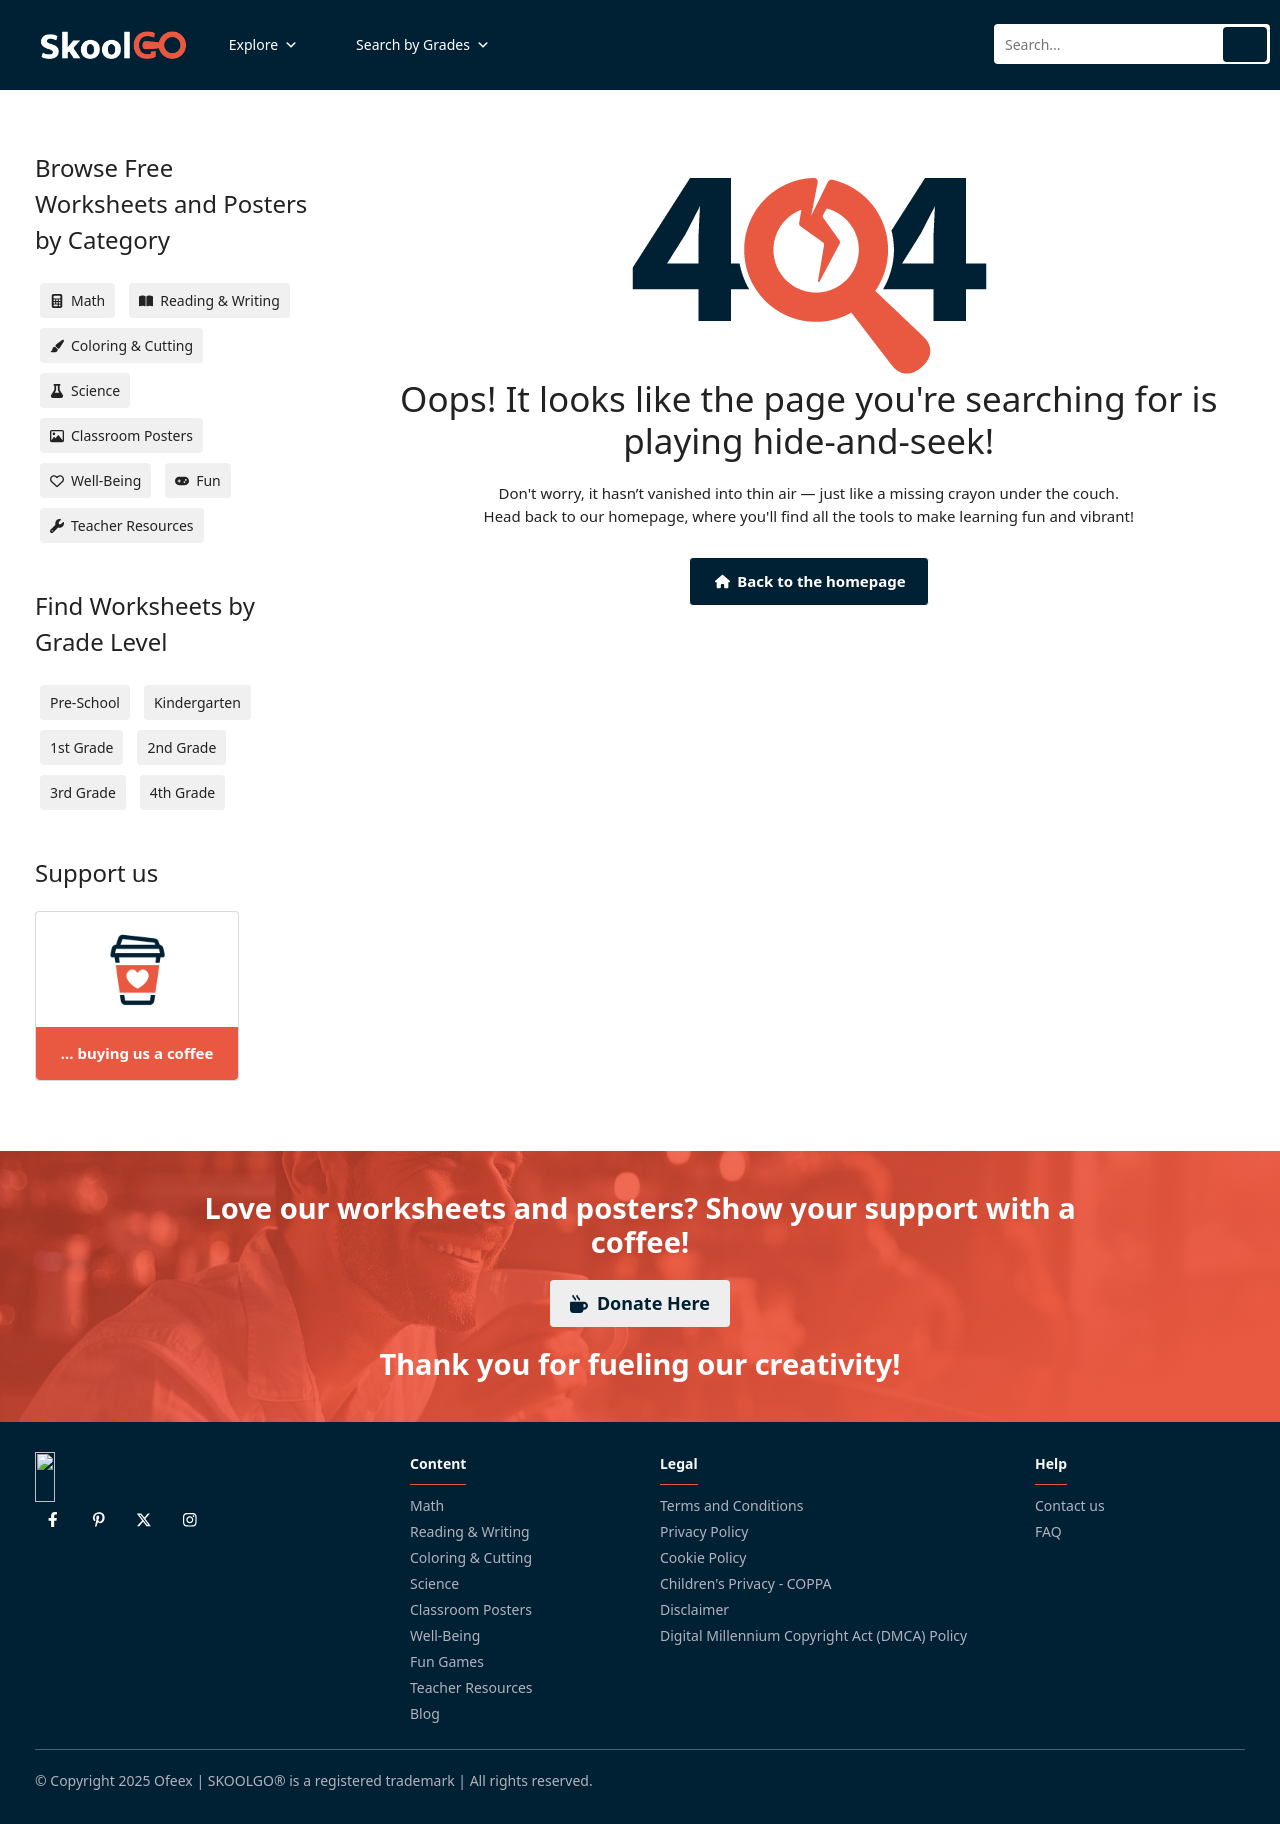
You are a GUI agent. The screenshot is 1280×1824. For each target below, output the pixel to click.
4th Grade (182, 792)
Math (427, 1505)
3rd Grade (83, 792)
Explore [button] (263, 45)
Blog (425, 1713)
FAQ (1048, 1531)
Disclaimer (694, 1609)
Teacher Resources (471, 1687)
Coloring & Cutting (471, 1557)
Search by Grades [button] (423, 45)
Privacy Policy (704, 1531)
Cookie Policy (703, 1557)
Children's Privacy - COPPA (746, 1583)
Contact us (1070, 1505)
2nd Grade (181, 747)
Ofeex (173, 1780)
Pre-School (85, 702)
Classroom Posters (471, 1609)
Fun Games (447, 1661)
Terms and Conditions (731, 1505)
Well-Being (445, 1635)
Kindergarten (197, 702)
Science (434, 1583)
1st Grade (81, 747)
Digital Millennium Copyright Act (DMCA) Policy (813, 1635)
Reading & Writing (470, 1531)
